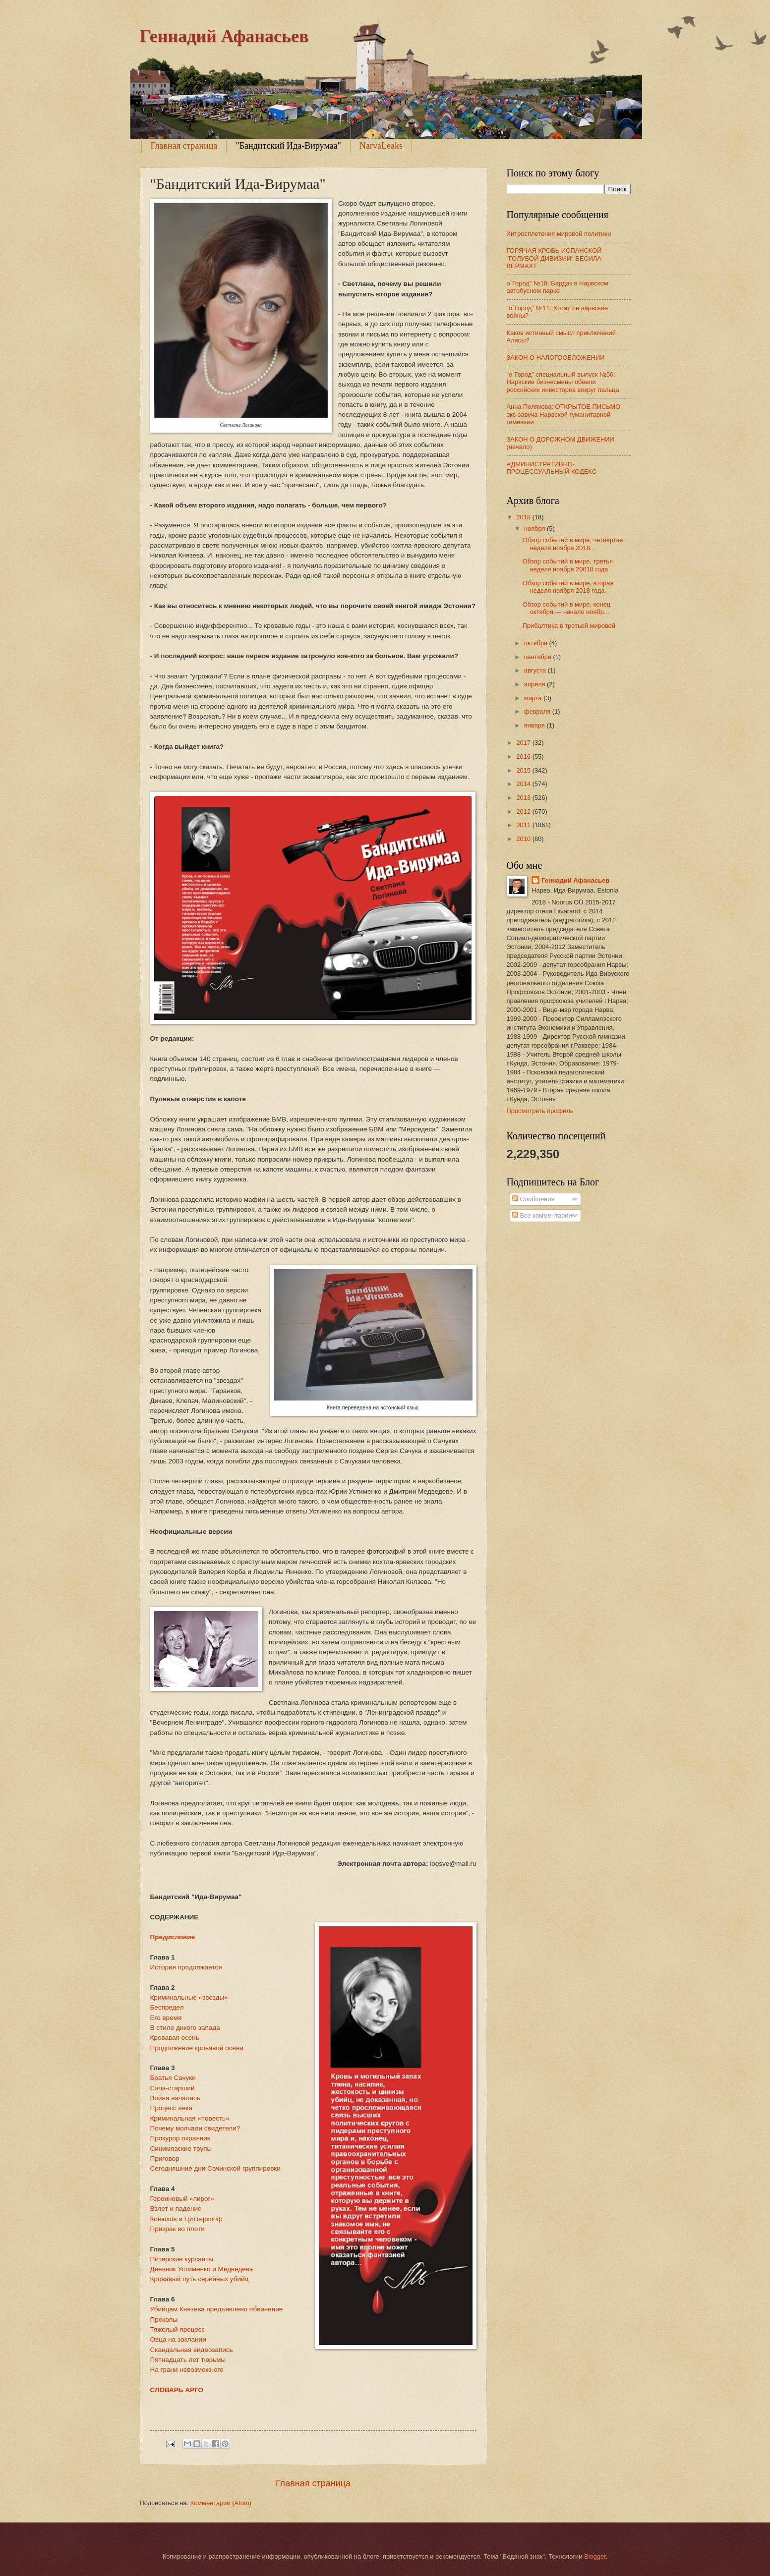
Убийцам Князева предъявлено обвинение (216, 2309)
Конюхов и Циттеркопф (186, 2219)
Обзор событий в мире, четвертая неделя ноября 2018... (573, 543)
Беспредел (167, 2007)
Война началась (175, 2098)
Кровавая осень (174, 2037)
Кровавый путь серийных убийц (199, 2279)
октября (536, 643)
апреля (535, 684)
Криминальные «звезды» (189, 1997)
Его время (166, 2017)
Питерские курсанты (182, 2259)
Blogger (595, 2556)
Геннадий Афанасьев (224, 36)
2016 (524, 756)
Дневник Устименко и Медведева (201, 2269)
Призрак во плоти (177, 2229)
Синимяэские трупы (181, 2148)
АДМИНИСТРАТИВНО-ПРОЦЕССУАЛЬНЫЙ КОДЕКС (552, 467)
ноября (535, 528)
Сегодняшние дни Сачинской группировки (215, 2168)
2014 (524, 783)
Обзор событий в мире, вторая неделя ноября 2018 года (568, 586)
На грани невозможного (187, 2369)
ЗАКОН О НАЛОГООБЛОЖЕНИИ (556, 357)
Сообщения (533, 1199)
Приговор (164, 2158)
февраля (538, 711)
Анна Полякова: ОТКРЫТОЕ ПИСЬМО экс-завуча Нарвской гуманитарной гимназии (564, 414)
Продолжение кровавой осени (196, 2048)
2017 (524, 742)
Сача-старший (172, 2088)
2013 (524, 797)
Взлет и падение (176, 2208)
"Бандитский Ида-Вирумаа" (288, 146)
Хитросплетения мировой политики (559, 233)
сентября (538, 657)
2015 (524, 770)
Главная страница (184, 146)
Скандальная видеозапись (191, 2349)
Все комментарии (542, 1215)
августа (536, 670)
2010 (524, 838)
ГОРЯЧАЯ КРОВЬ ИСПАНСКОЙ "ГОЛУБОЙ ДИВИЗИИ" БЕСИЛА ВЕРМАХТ (554, 258)
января (535, 725)
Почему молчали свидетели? (195, 2128)
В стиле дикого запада (185, 2027)
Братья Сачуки (173, 2077)
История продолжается (186, 1967)
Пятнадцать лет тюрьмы (188, 2359)
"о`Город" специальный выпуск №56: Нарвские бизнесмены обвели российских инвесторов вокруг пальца (563, 382)
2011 (524, 825)
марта (533, 698)
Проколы (164, 2319)
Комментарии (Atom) (220, 2503)
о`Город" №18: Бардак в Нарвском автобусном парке (557, 287)
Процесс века (171, 2108)
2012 (524, 811)
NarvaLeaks (381, 146)
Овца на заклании (178, 2339)
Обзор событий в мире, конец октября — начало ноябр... (567, 608)
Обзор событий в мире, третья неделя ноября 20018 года (568, 565)
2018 (524, 517)
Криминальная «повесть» (190, 2118)
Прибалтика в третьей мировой (569, 625)
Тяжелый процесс (177, 2329)
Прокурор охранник (180, 2138)
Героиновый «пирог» (182, 2198)
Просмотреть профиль (540, 1111)
